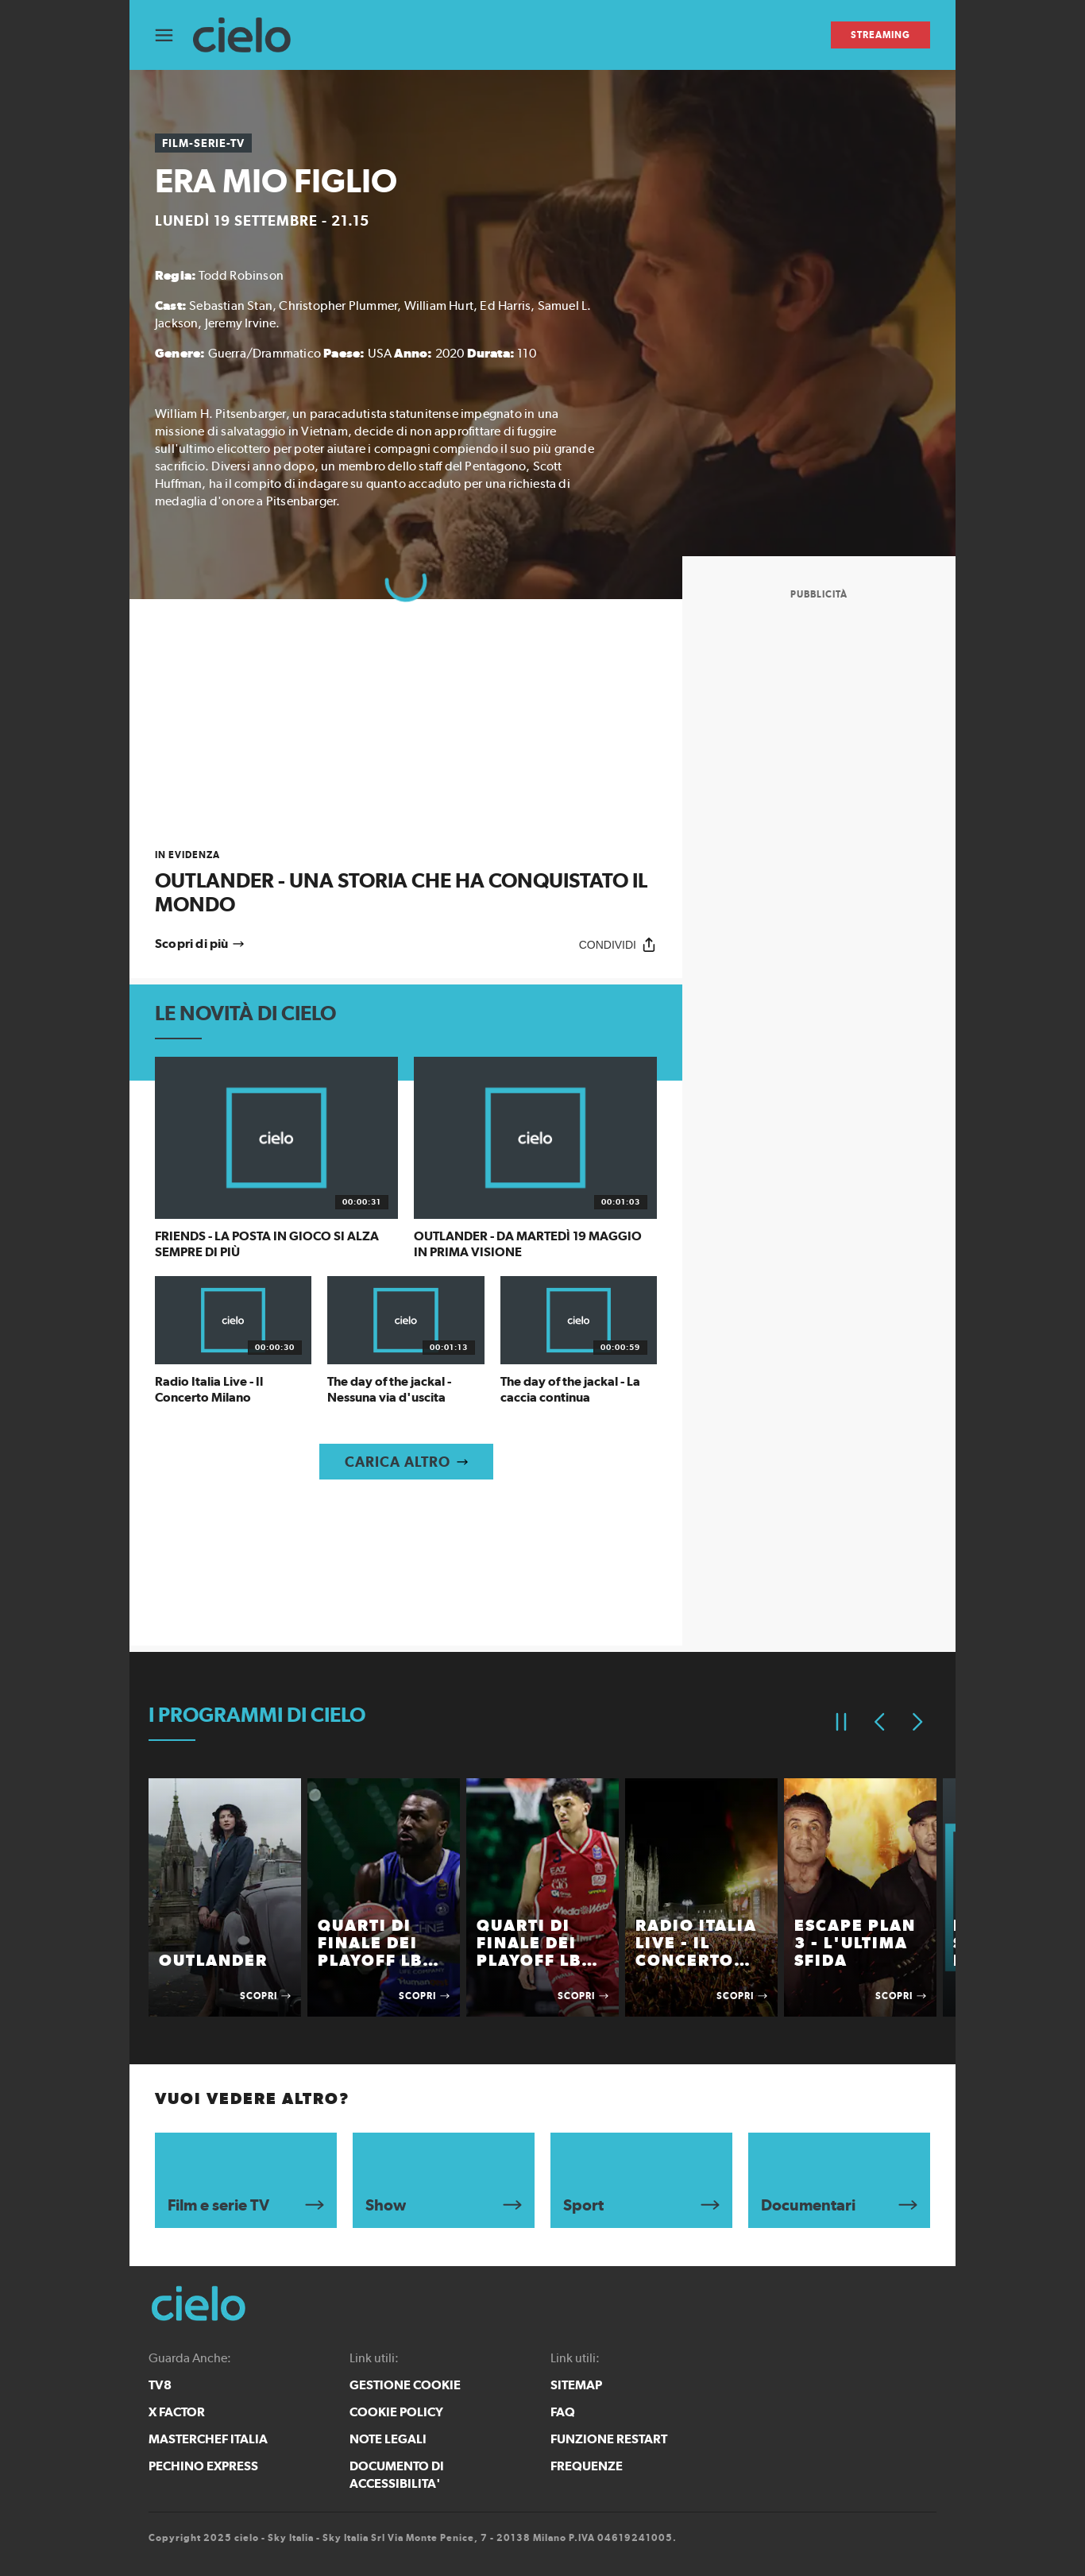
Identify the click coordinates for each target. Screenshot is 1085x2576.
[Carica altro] (406, 1461)
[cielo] (250, 35)
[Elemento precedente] (879, 1722)
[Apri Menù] (174, 35)
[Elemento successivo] (917, 1722)
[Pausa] (841, 1722)
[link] (406, 882)
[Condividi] (618, 944)
